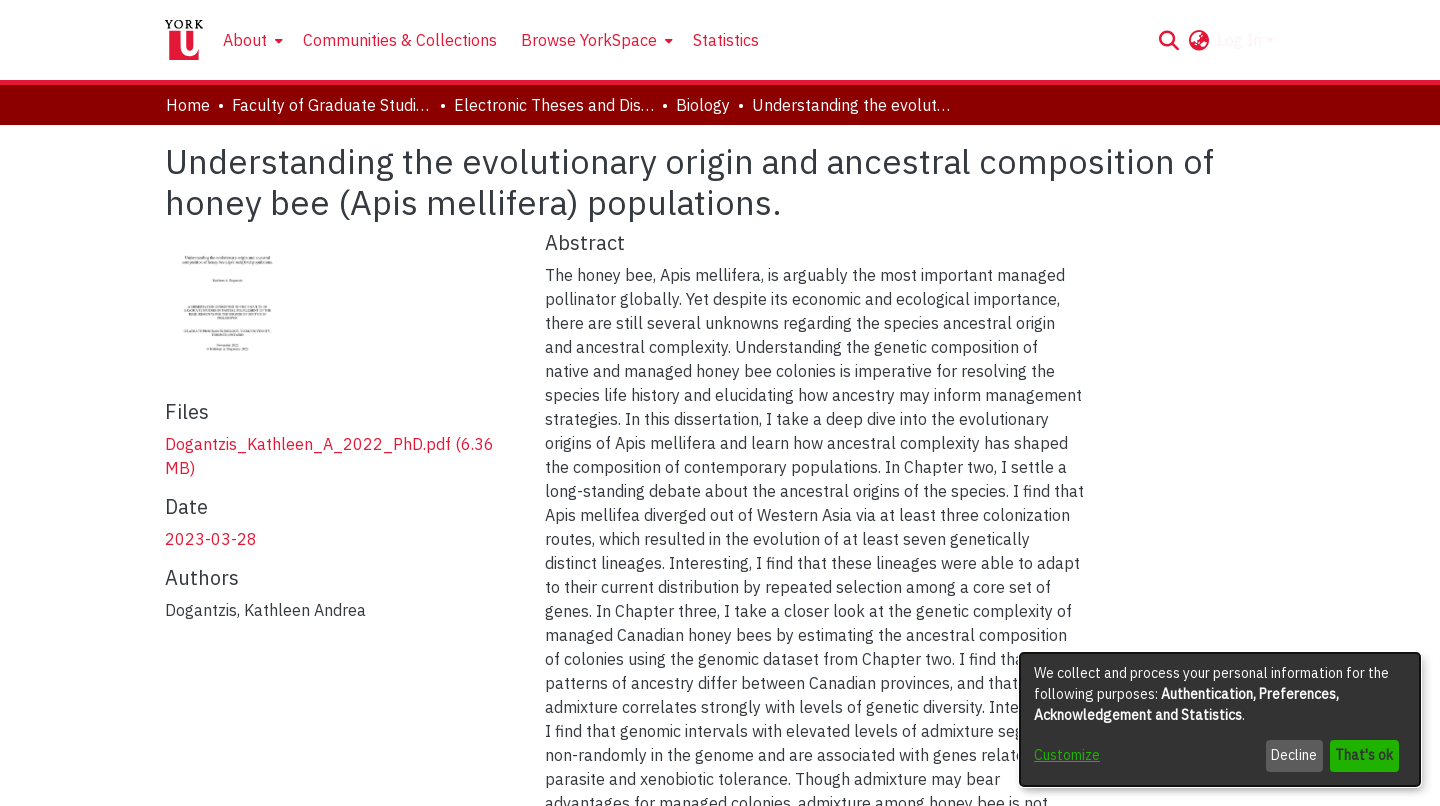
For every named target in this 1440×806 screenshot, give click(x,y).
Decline (1294, 755)
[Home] (184, 40)
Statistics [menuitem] (726, 40)
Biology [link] (703, 105)
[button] (1168, 40)
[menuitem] (251, 40)
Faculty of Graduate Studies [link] (332, 105)
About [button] (245, 40)
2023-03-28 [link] (211, 539)
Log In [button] (1241, 40)
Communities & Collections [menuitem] (400, 40)
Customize (1067, 755)
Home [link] (188, 105)
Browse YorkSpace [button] (589, 40)
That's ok (1364, 755)
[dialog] (1220, 719)
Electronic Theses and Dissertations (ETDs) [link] (554, 105)
